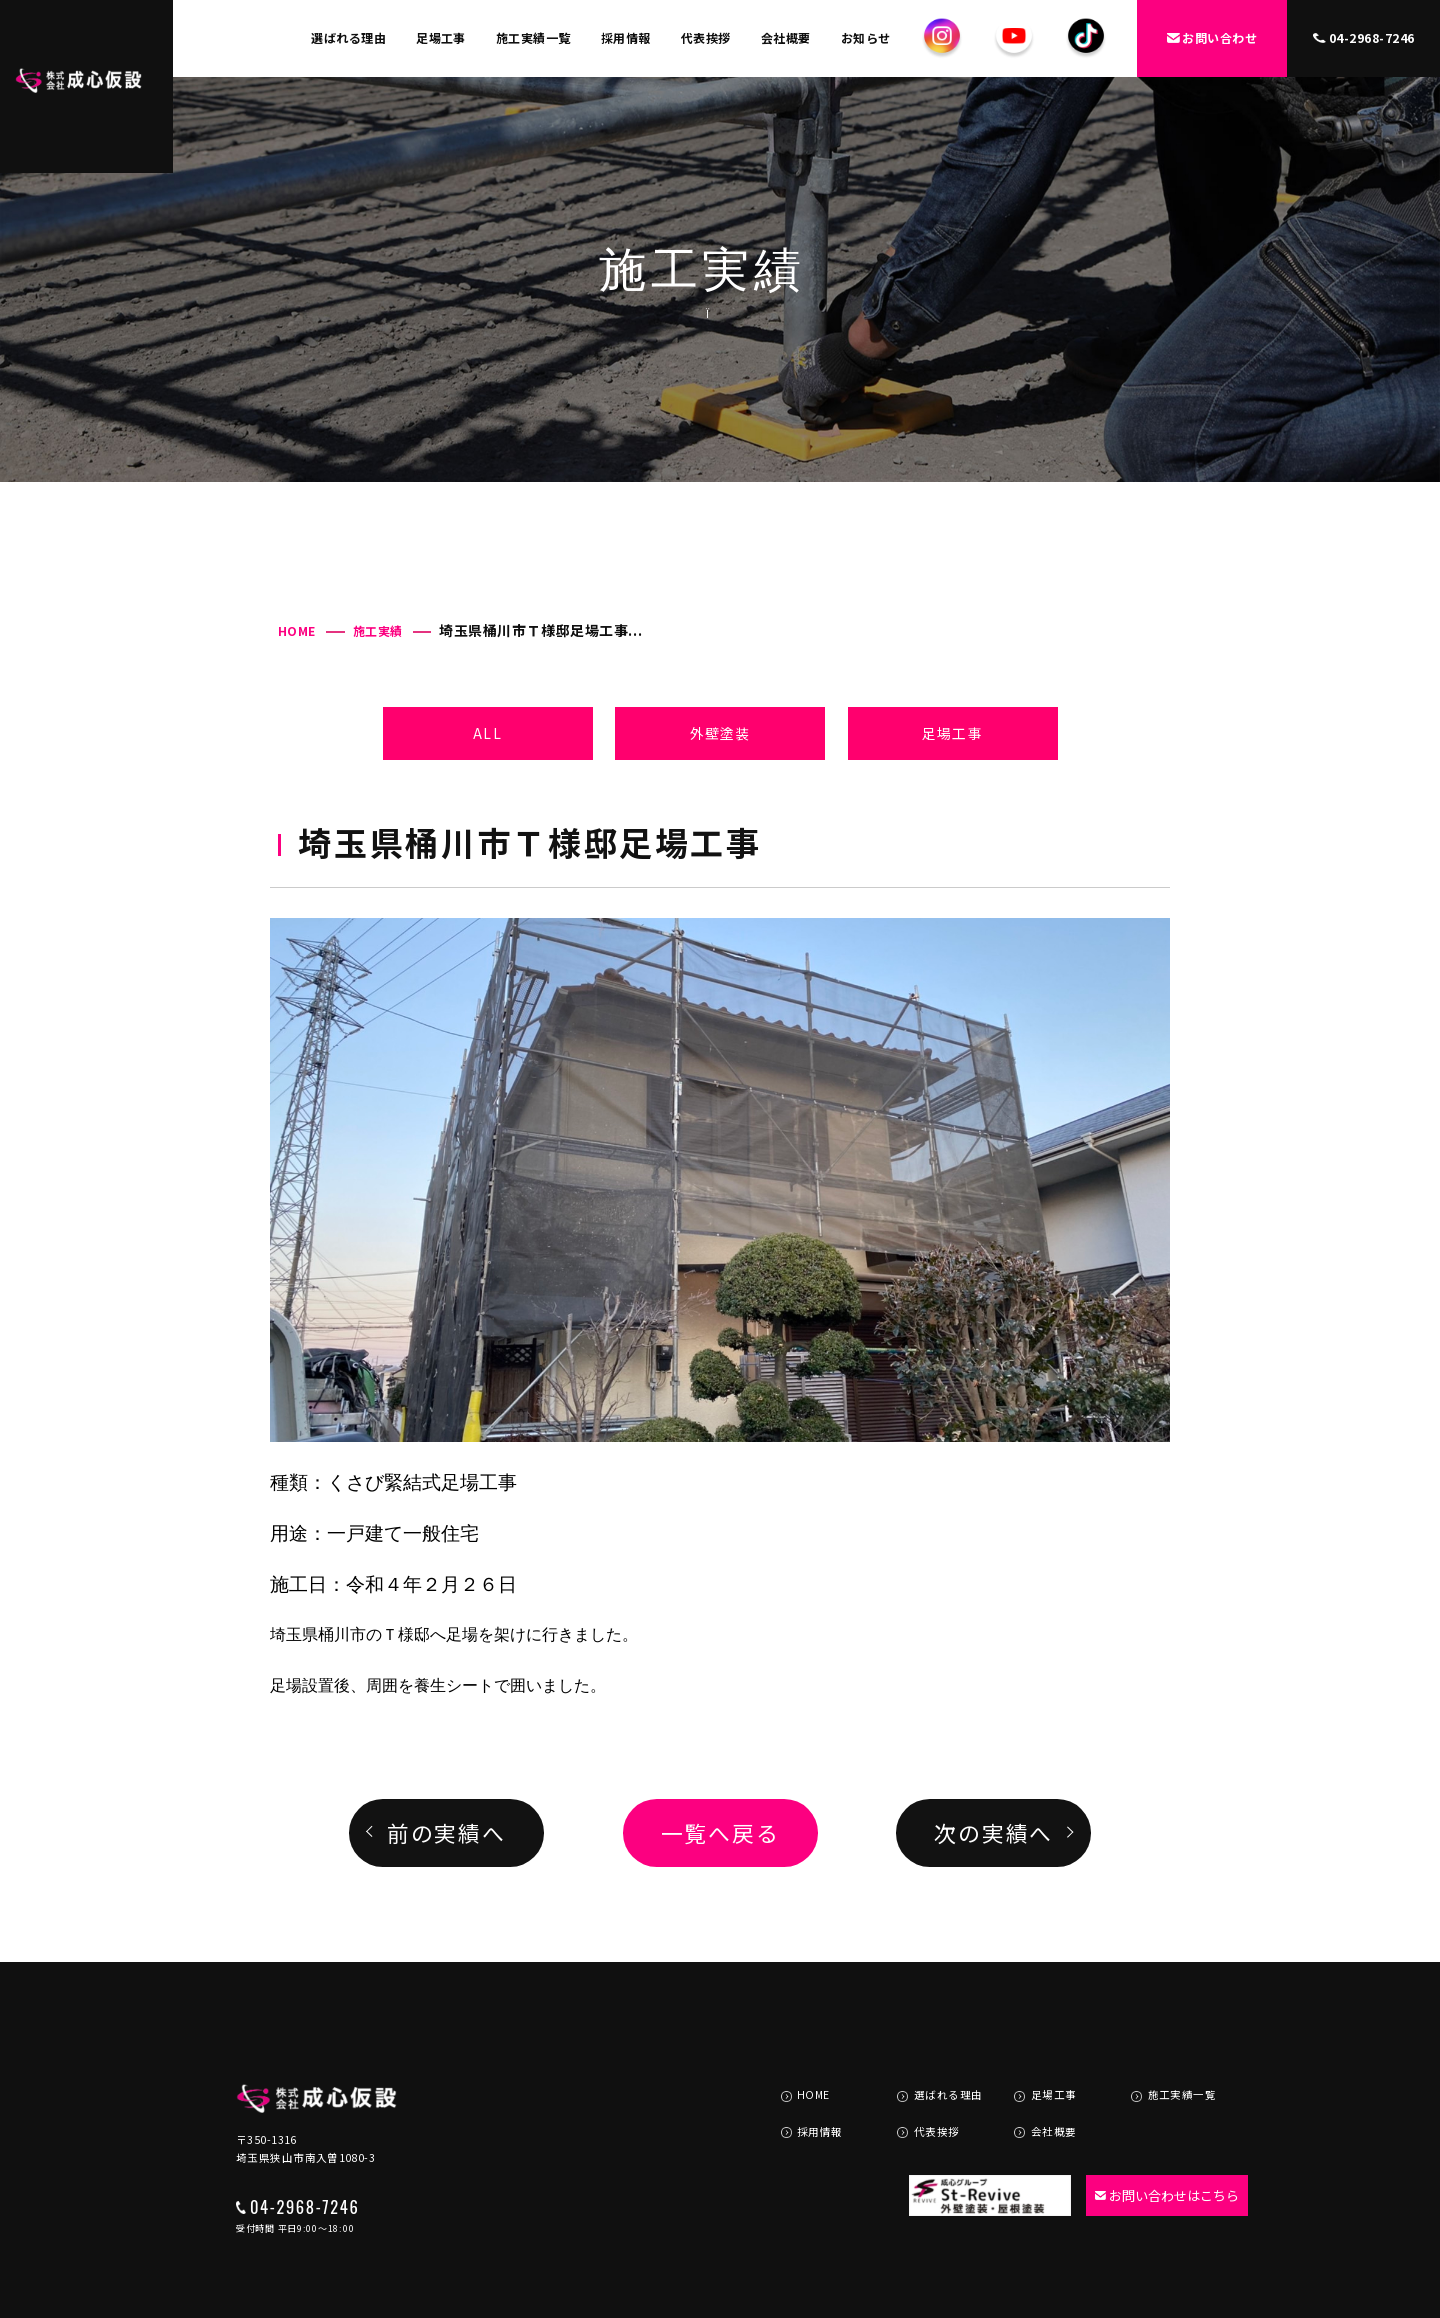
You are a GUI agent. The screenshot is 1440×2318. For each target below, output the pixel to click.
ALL (487, 733)
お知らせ (866, 37)
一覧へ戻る (720, 1832)
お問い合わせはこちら (1156, 2132)
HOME (297, 630)
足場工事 (441, 37)
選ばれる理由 (348, 37)
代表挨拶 (706, 37)
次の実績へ (993, 1832)
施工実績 (378, 630)
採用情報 (626, 37)
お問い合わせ (1212, 37)
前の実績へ (446, 1832)
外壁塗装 (720, 733)
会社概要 (786, 37)
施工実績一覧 (533, 37)
